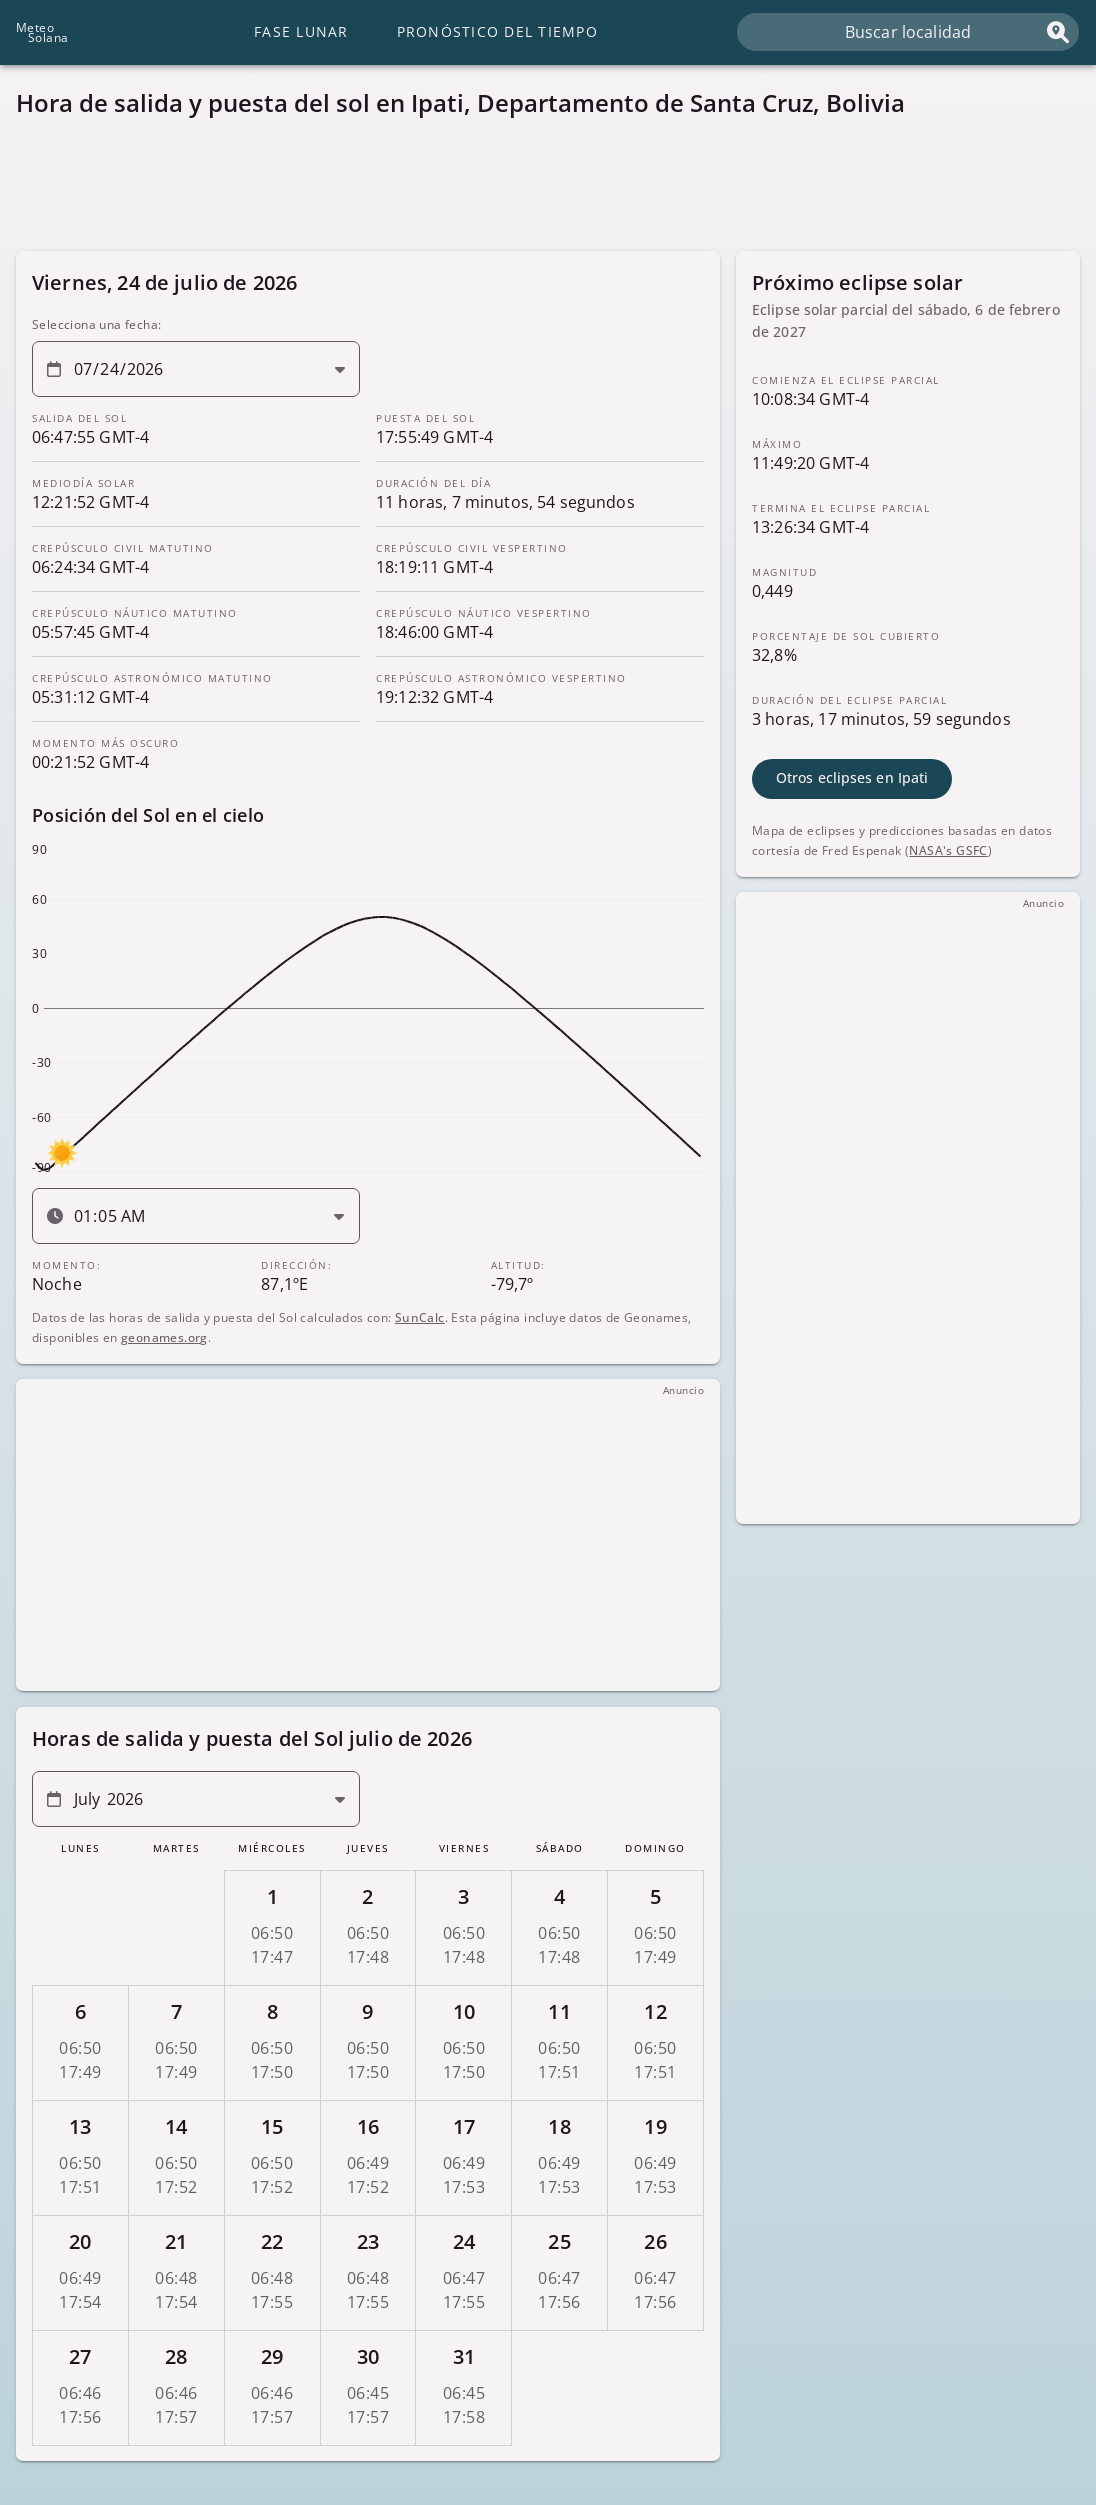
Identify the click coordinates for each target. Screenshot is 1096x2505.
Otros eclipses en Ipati (852, 777)
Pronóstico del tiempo (497, 31)
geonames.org (164, 1336)
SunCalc (420, 1316)
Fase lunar (301, 31)
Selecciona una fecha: (96, 324)
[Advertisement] (548, 190)
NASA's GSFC (948, 849)
